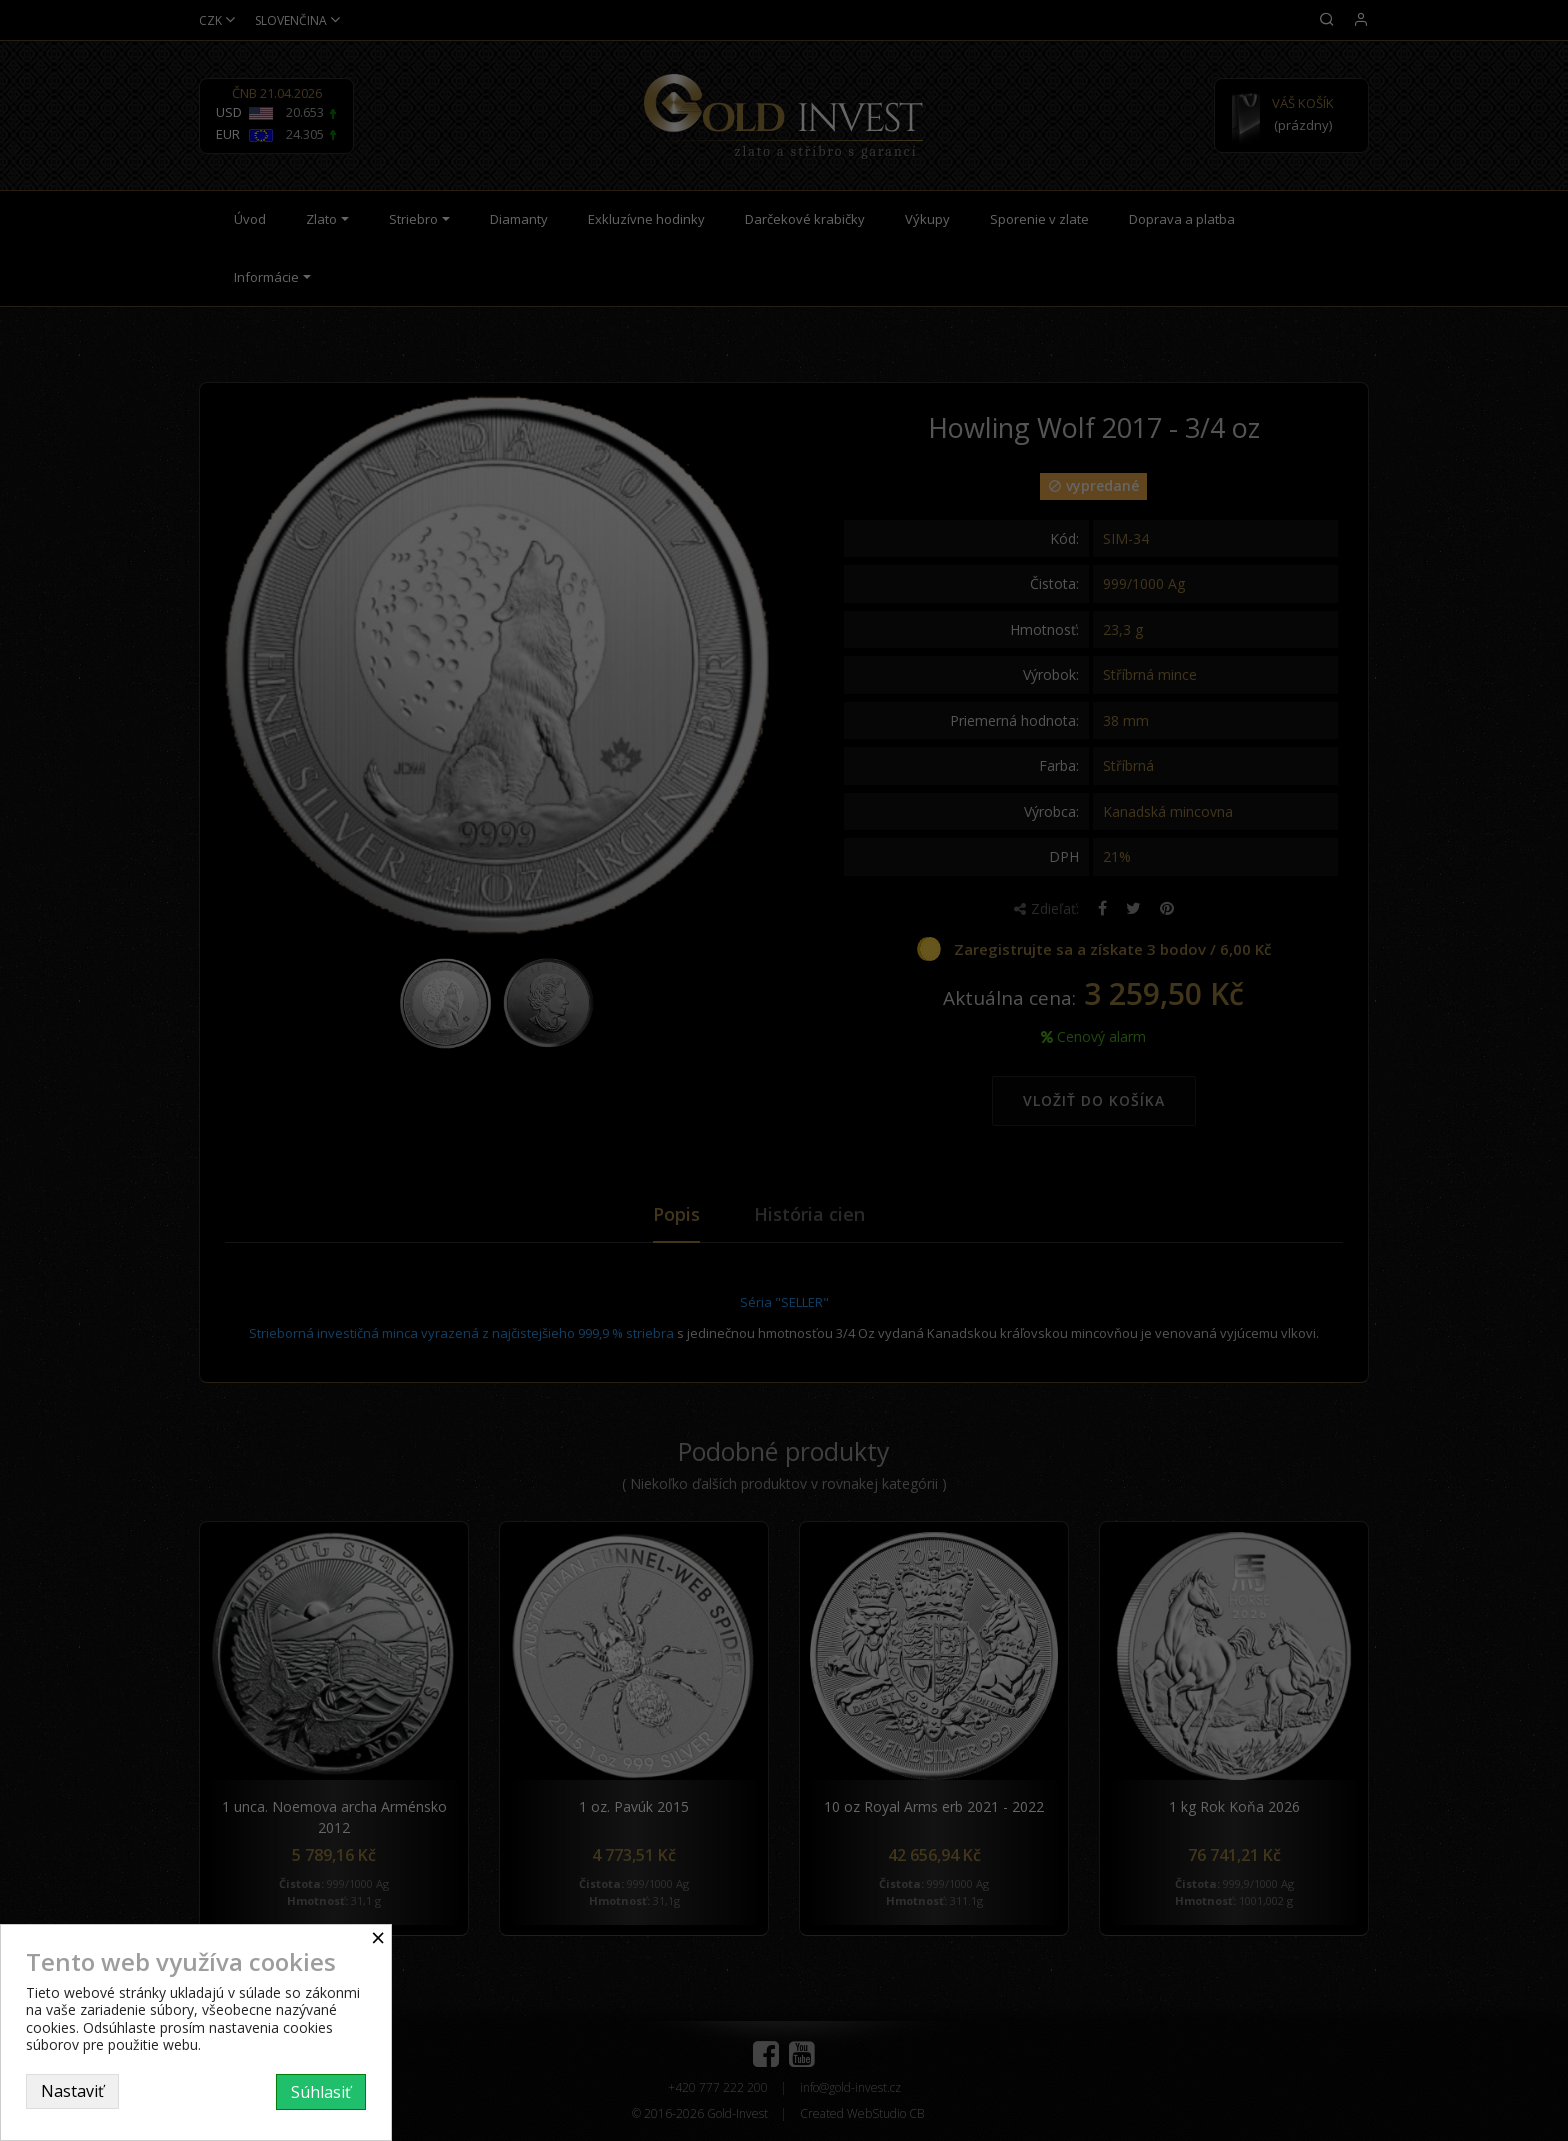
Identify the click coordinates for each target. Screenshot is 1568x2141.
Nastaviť (72, 2091)
